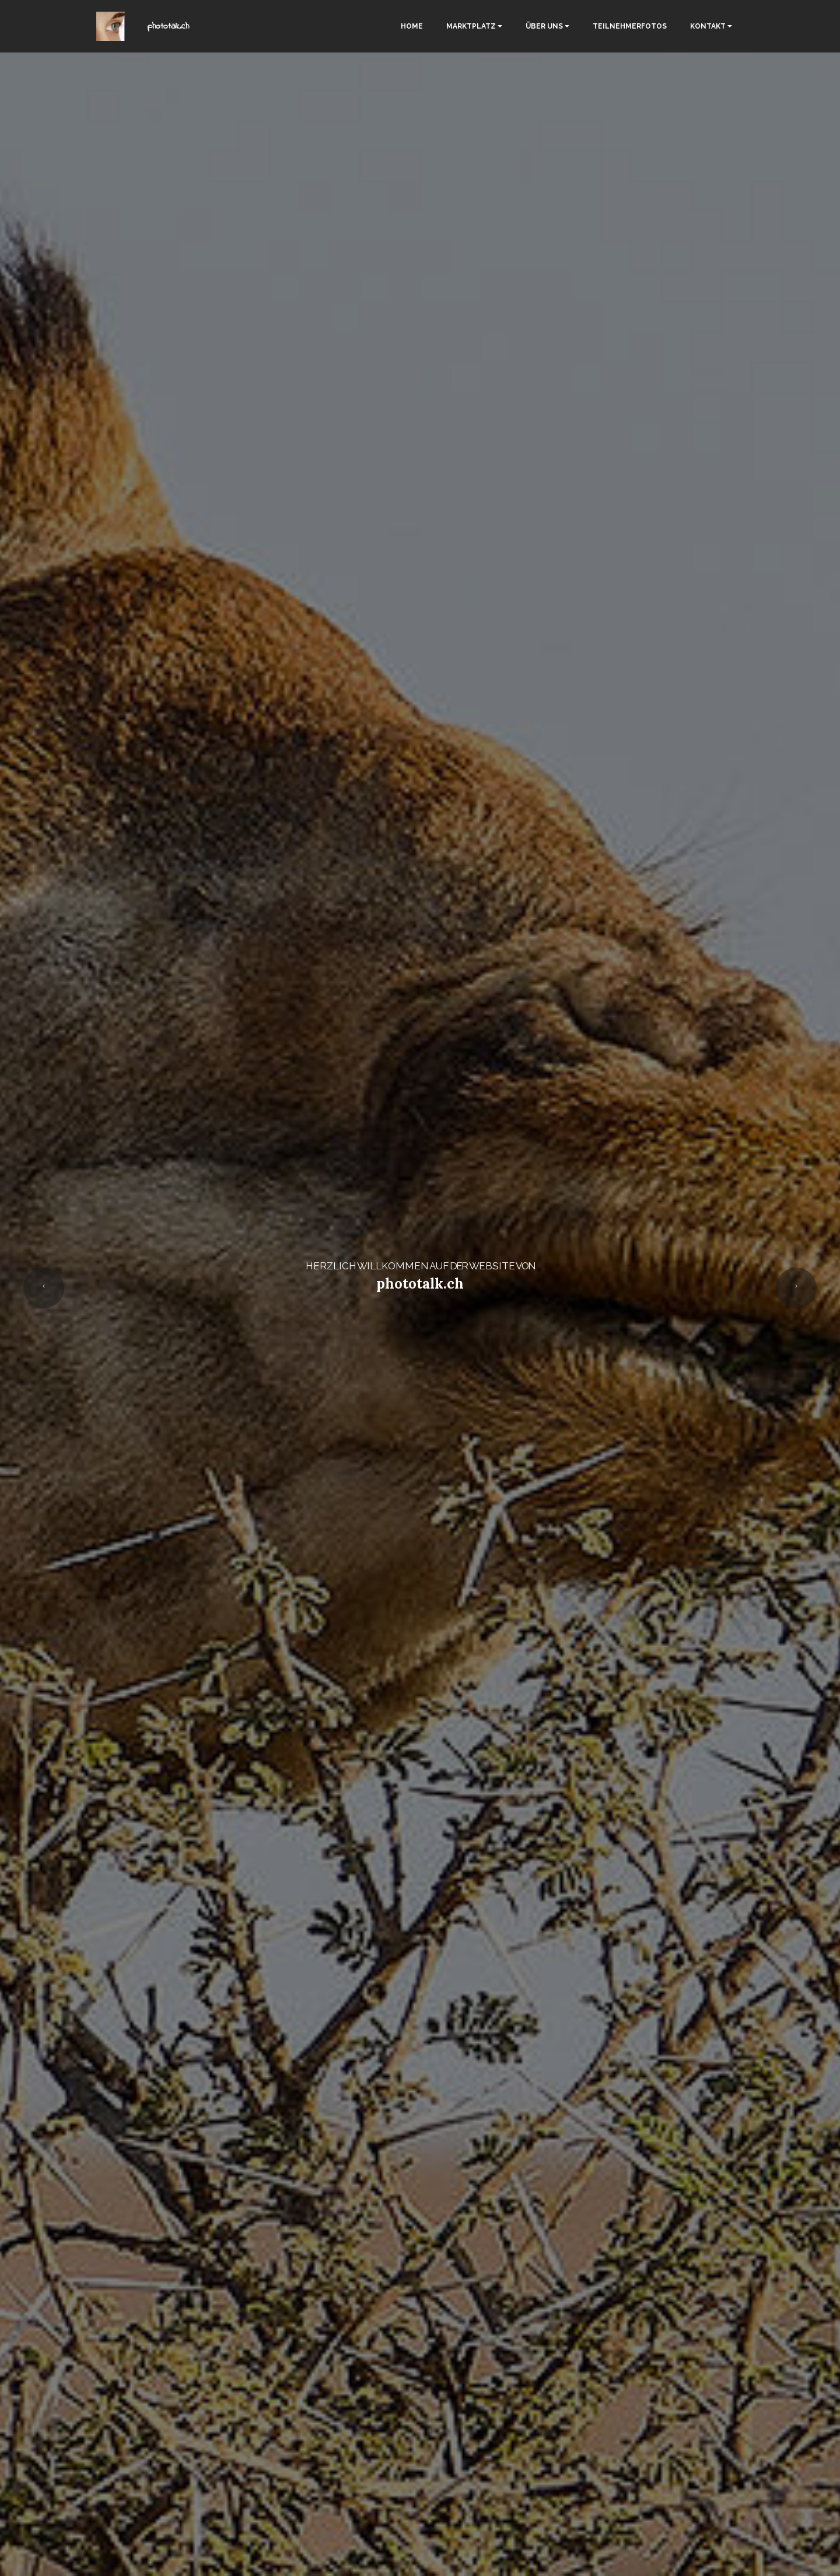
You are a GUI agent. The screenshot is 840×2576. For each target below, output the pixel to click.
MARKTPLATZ (471, 26)
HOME (412, 26)
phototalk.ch (168, 26)
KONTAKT (708, 26)
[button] (43, 1288)
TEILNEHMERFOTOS (630, 26)
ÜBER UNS (544, 26)
